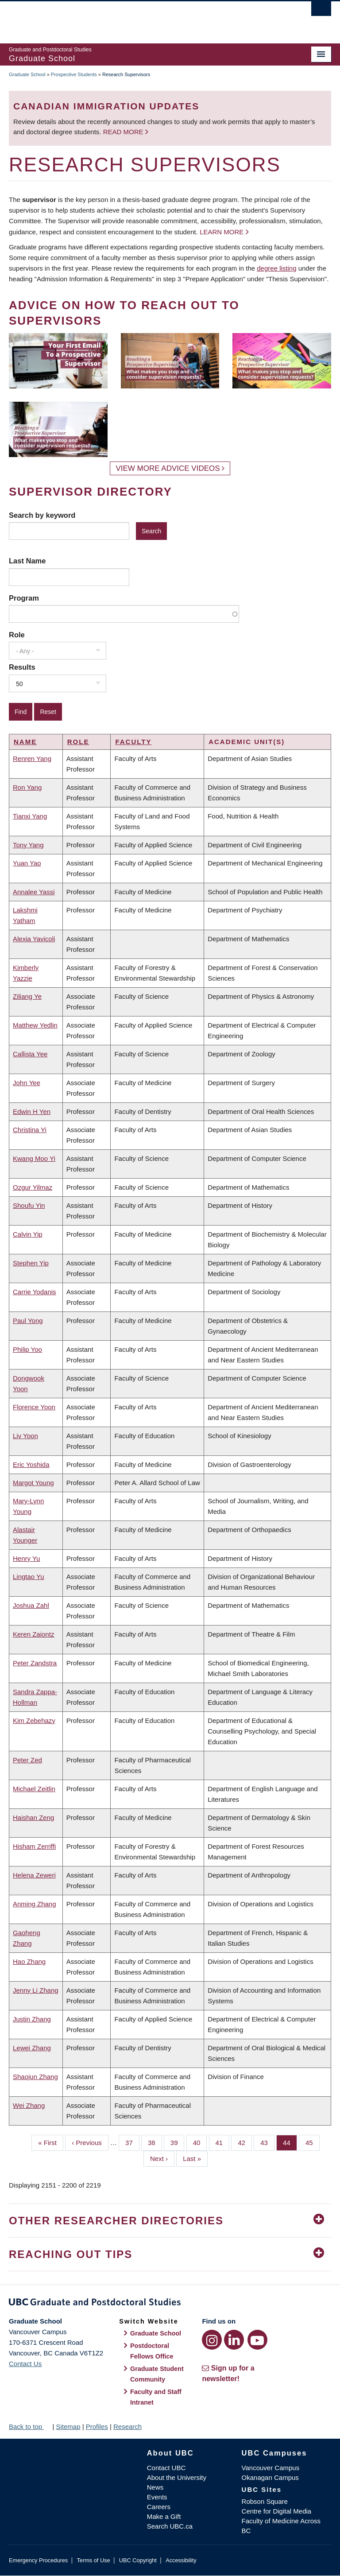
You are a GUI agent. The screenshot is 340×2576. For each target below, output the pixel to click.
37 (132, 2142)
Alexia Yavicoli (34, 939)
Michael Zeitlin (34, 1788)
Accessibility (181, 2560)
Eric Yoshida (31, 1464)
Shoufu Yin (29, 1205)
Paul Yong (28, 1320)
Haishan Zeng (33, 1817)
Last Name (27, 561)
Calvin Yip (27, 1234)
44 (290, 2142)
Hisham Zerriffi (34, 1846)
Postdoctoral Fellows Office (152, 2351)
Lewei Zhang (32, 2048)
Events (157, 2497)
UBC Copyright (138, 2560)
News (155, 2487)
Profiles (97, 2426)
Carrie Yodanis (34, 1292)
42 (245, 2142)
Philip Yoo (27, 1349)
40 (200, 2142)
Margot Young (33, 1482)
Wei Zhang (29, 2105)
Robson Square (265, 2501)
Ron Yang (27, 787)
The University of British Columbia (146, 18)
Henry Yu (26, 1558)
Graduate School (27, 74)
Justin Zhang (32, 2019)
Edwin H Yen (31, 1111)
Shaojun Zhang (35, 2076)
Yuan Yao (27, 863)
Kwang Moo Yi (34, 1158)
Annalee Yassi (34, 892)
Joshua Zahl (31, 1605)
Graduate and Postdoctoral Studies (170, 2303)
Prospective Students (74, 74)
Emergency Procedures (38, 2560)
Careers (158, 2506)
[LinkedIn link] (234, 2340)
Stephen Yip (31, 1263)
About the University (176, 2477)
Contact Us (25, 2363)
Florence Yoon (34, 1407)
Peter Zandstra (35, 1663)
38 (155, 2142)
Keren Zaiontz (33, 1634)
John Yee (26, 1082)
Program (24, 598)
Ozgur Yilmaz (32, 1187)
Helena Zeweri (34, 1875)
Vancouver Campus (271, 2467)
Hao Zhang (29, 1961)
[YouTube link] (257, 2340)
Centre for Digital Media (277, 2511)
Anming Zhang (34, 1904)
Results (22, 667)
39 (177, 2142)
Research (127, 2426)
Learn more (221, 232)
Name (25, 741)
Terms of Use (93, 2560)
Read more (124, 132)
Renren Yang (32, 758)
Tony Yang (28, 845)
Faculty (133, 741)
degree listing (276, 268)
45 (312, 2142)
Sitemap (68, 2426)
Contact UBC (166, 2467)
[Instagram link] (212, 2340)
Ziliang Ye (27, 996)
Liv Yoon (25, 1435)
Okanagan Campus (270, 2477)
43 (267, 2142)
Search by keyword (42, 515)
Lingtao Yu (28, 1576)
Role (17, 635)
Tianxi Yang (30, 816)
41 (223, 2142)
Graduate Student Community (157, 2374)
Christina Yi (29, 1129)
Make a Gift (164, 2516)
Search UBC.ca (170, 2526)
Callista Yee (30, 1054)
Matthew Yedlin (35, 1025)
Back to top (29, 2426)
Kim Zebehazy (34, 1720)
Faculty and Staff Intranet (156, 2397)
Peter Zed (27, 1760)
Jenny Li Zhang (35, 1990)
